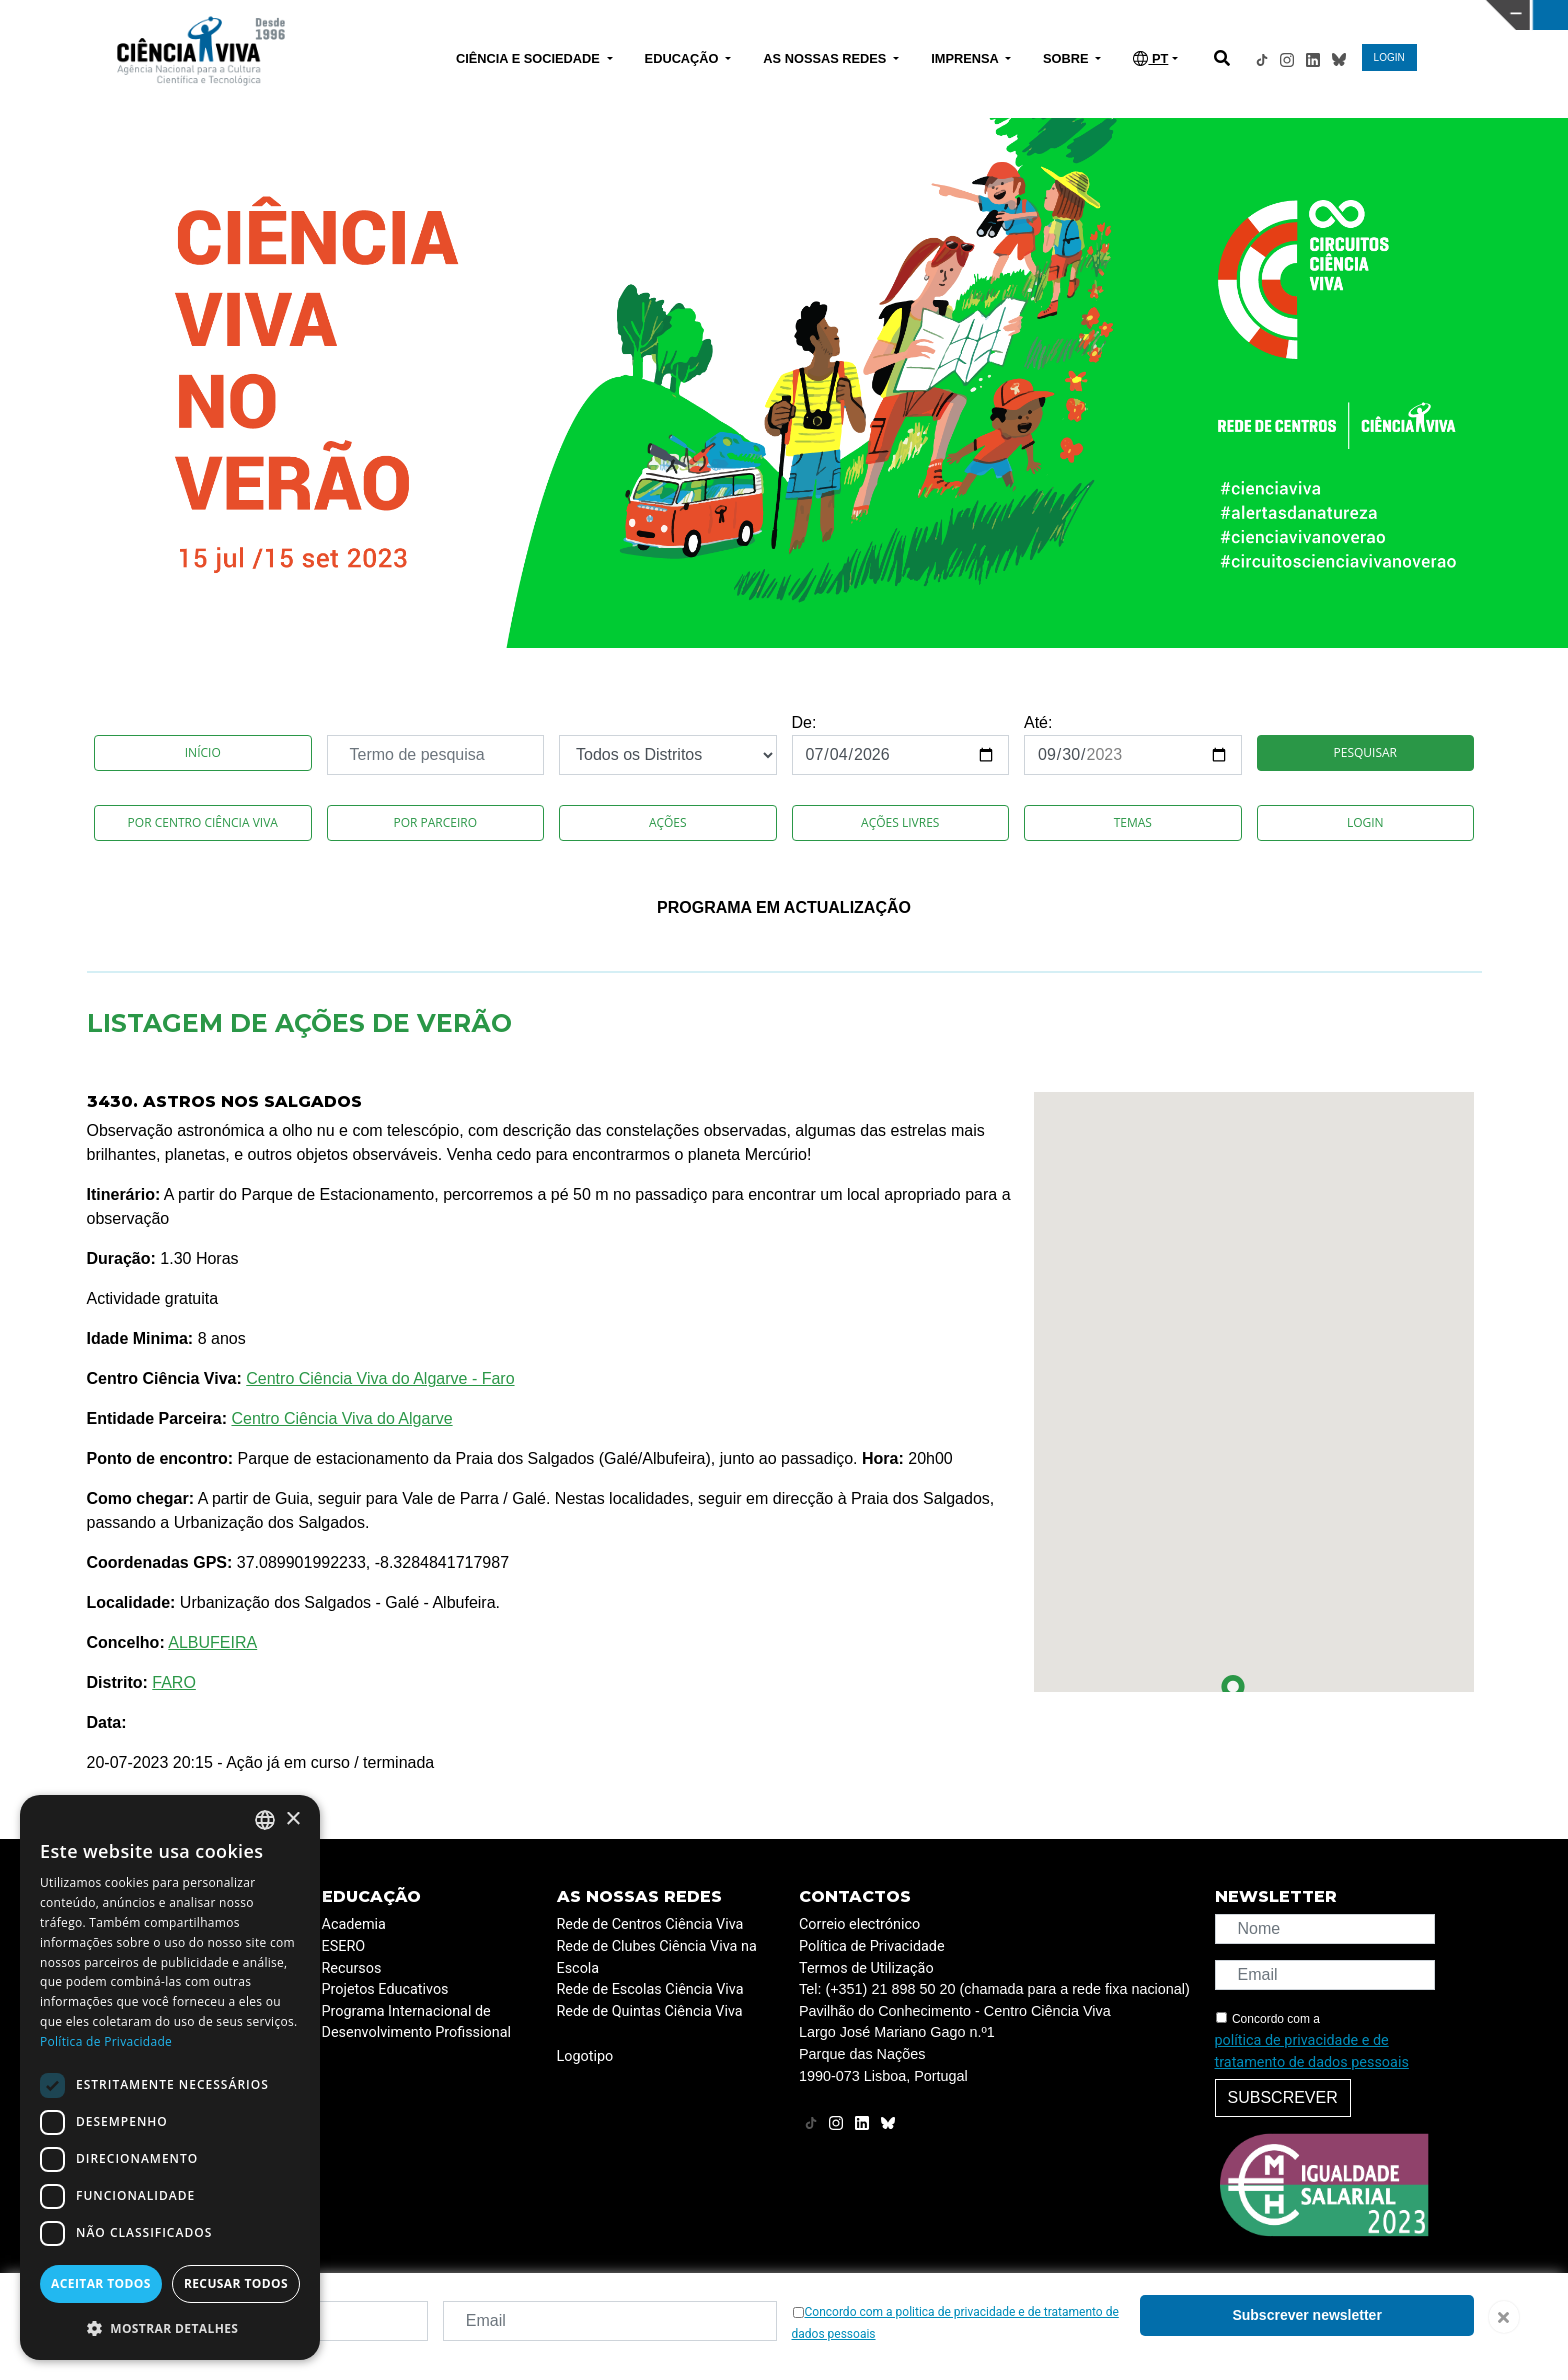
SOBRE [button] (1067, 58)
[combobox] (265, 1820)
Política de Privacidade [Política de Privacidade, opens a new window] (106, 2041)
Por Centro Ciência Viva (203, 822)
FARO (174, 1682)
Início (203, 752)
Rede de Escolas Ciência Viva (650, 1989)
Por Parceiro (435, 822)
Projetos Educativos (385, 1989)
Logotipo (585, 2056)
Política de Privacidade (872, 1946)
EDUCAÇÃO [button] (684, 58)
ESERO (344, 1946)
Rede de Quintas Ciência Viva (650, 2011)
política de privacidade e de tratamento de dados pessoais (1312, 2051)
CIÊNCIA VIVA (1044, 15)
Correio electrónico (859, 1924)
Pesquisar (1365, 752)
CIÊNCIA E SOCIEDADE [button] (529, 58)
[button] (1233, 1691)
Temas (1133, 822)
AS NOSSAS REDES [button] (826, 58)
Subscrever (1283, 2097)
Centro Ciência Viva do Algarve (341, 1418)
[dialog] (170, 2077)
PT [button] (1150, 58)
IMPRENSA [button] (966, 58)
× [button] (292, 1819)
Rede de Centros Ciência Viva (650, 1924)
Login (1365, 822)
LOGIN (1389, 57)
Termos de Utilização (866, 1968)
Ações (668, 822)
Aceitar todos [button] (101, 2283)
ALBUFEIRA (212, 1642)
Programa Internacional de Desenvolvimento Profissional (417, 2022)
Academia (354, 1924)
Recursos (352, 1968)
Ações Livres (900, 822)
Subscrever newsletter (1306, 2315)
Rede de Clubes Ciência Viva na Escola (657, 1957)
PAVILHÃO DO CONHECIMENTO (694, 13)
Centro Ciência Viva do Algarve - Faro (380, 1378)
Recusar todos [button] (236, 2283)
